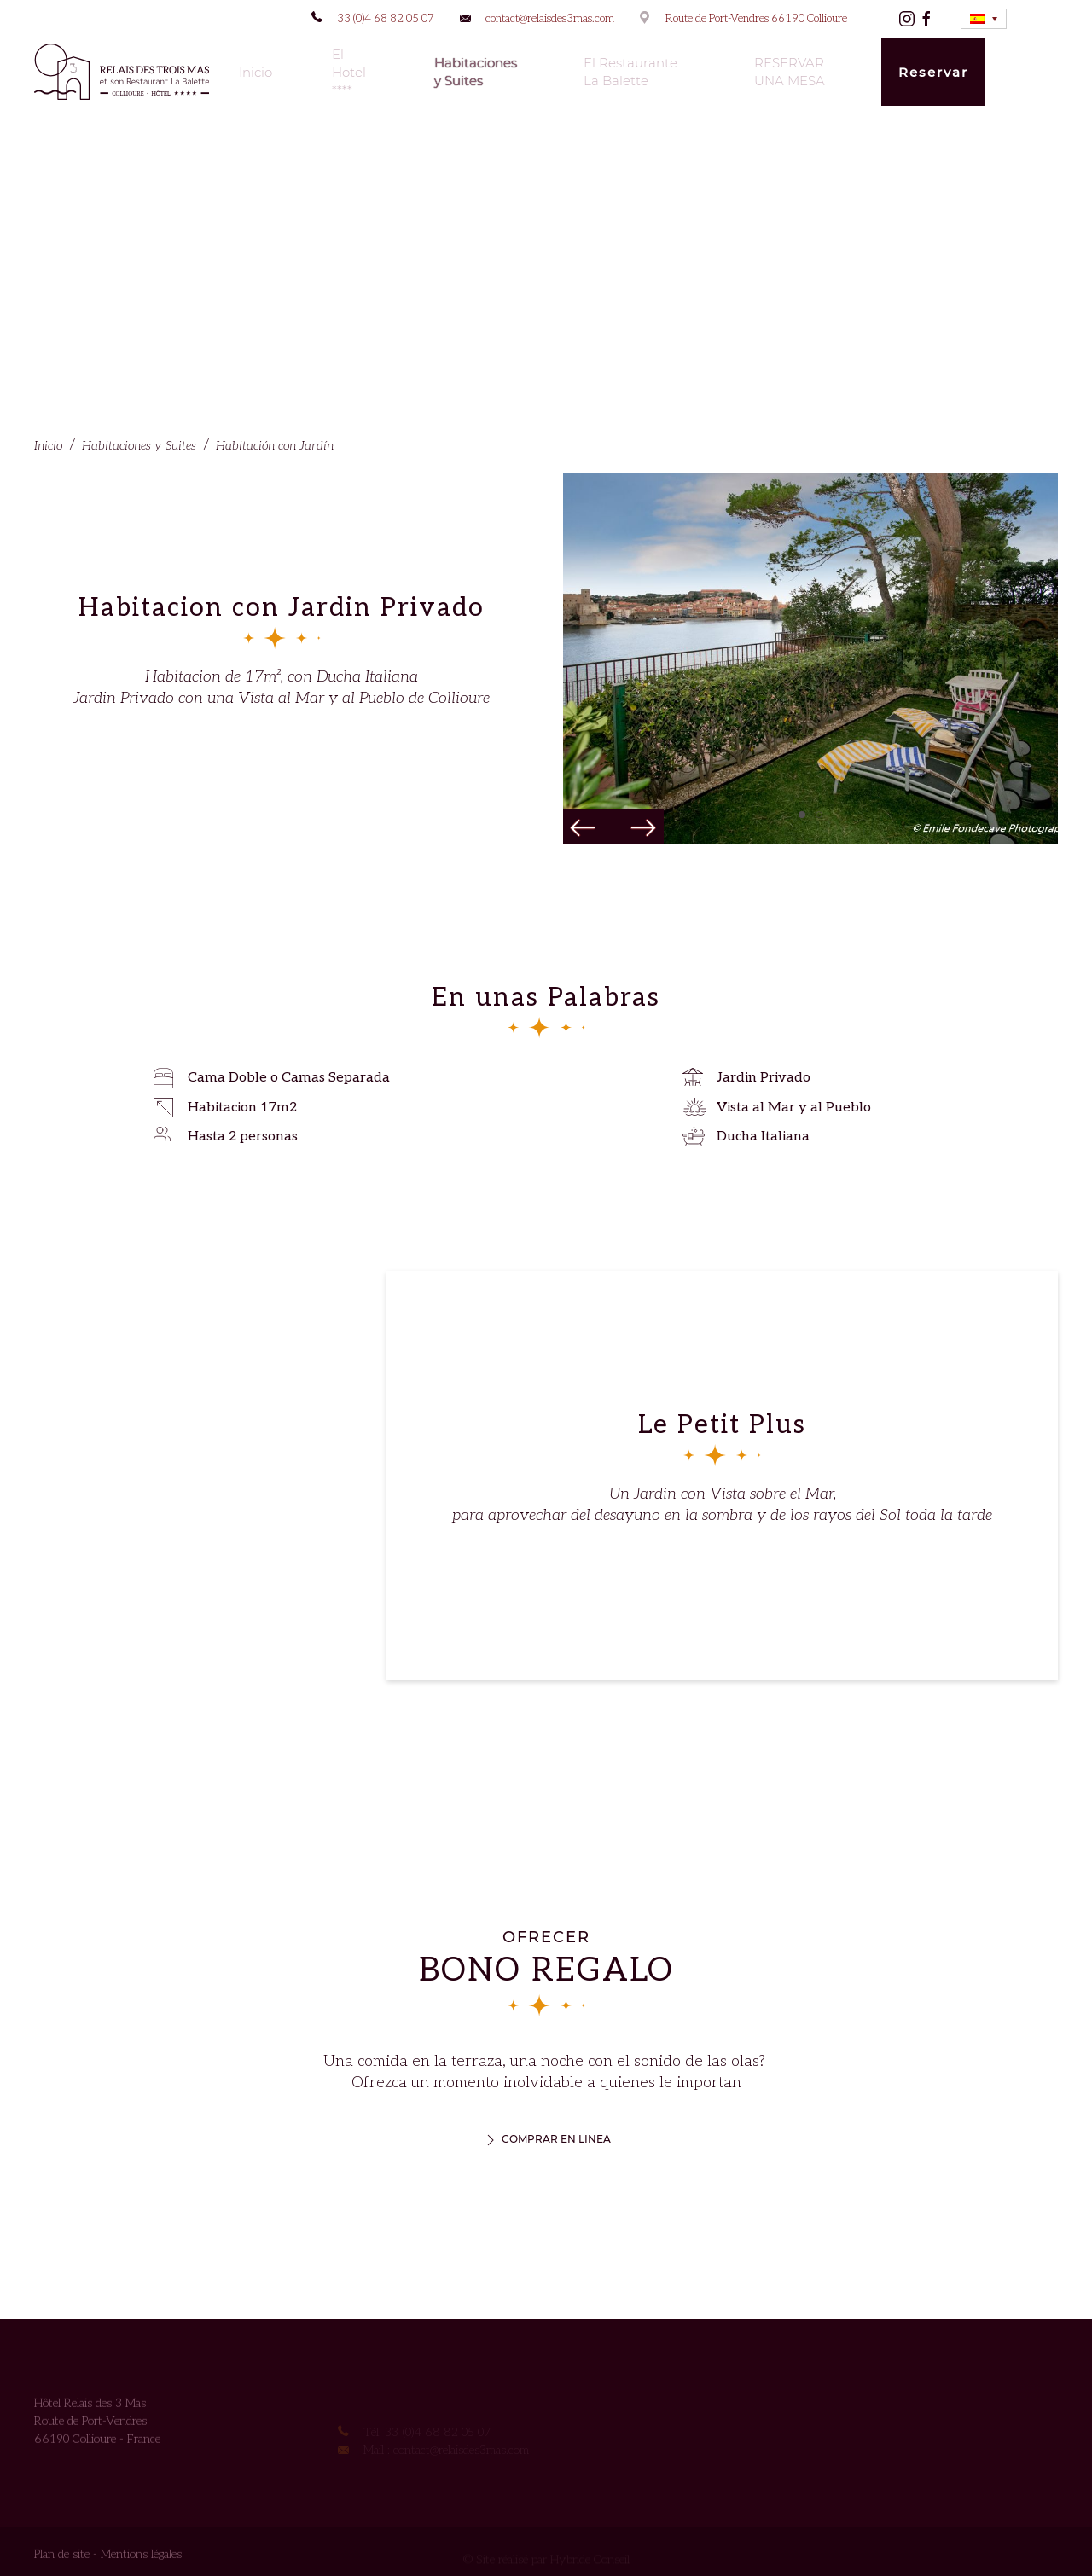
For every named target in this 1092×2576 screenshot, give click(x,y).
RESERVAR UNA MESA (789, 72)
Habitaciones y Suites (475, 72)
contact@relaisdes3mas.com (549, 19)
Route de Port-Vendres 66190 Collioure (756, 19)
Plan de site (62, 2558)
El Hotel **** (349, 72)
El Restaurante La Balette (630, 72)
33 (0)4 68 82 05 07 (385, 19)
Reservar (933, 72)
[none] (984, 19)
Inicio (255, 72)
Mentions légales (141, 2558)
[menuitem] (984, 19)
